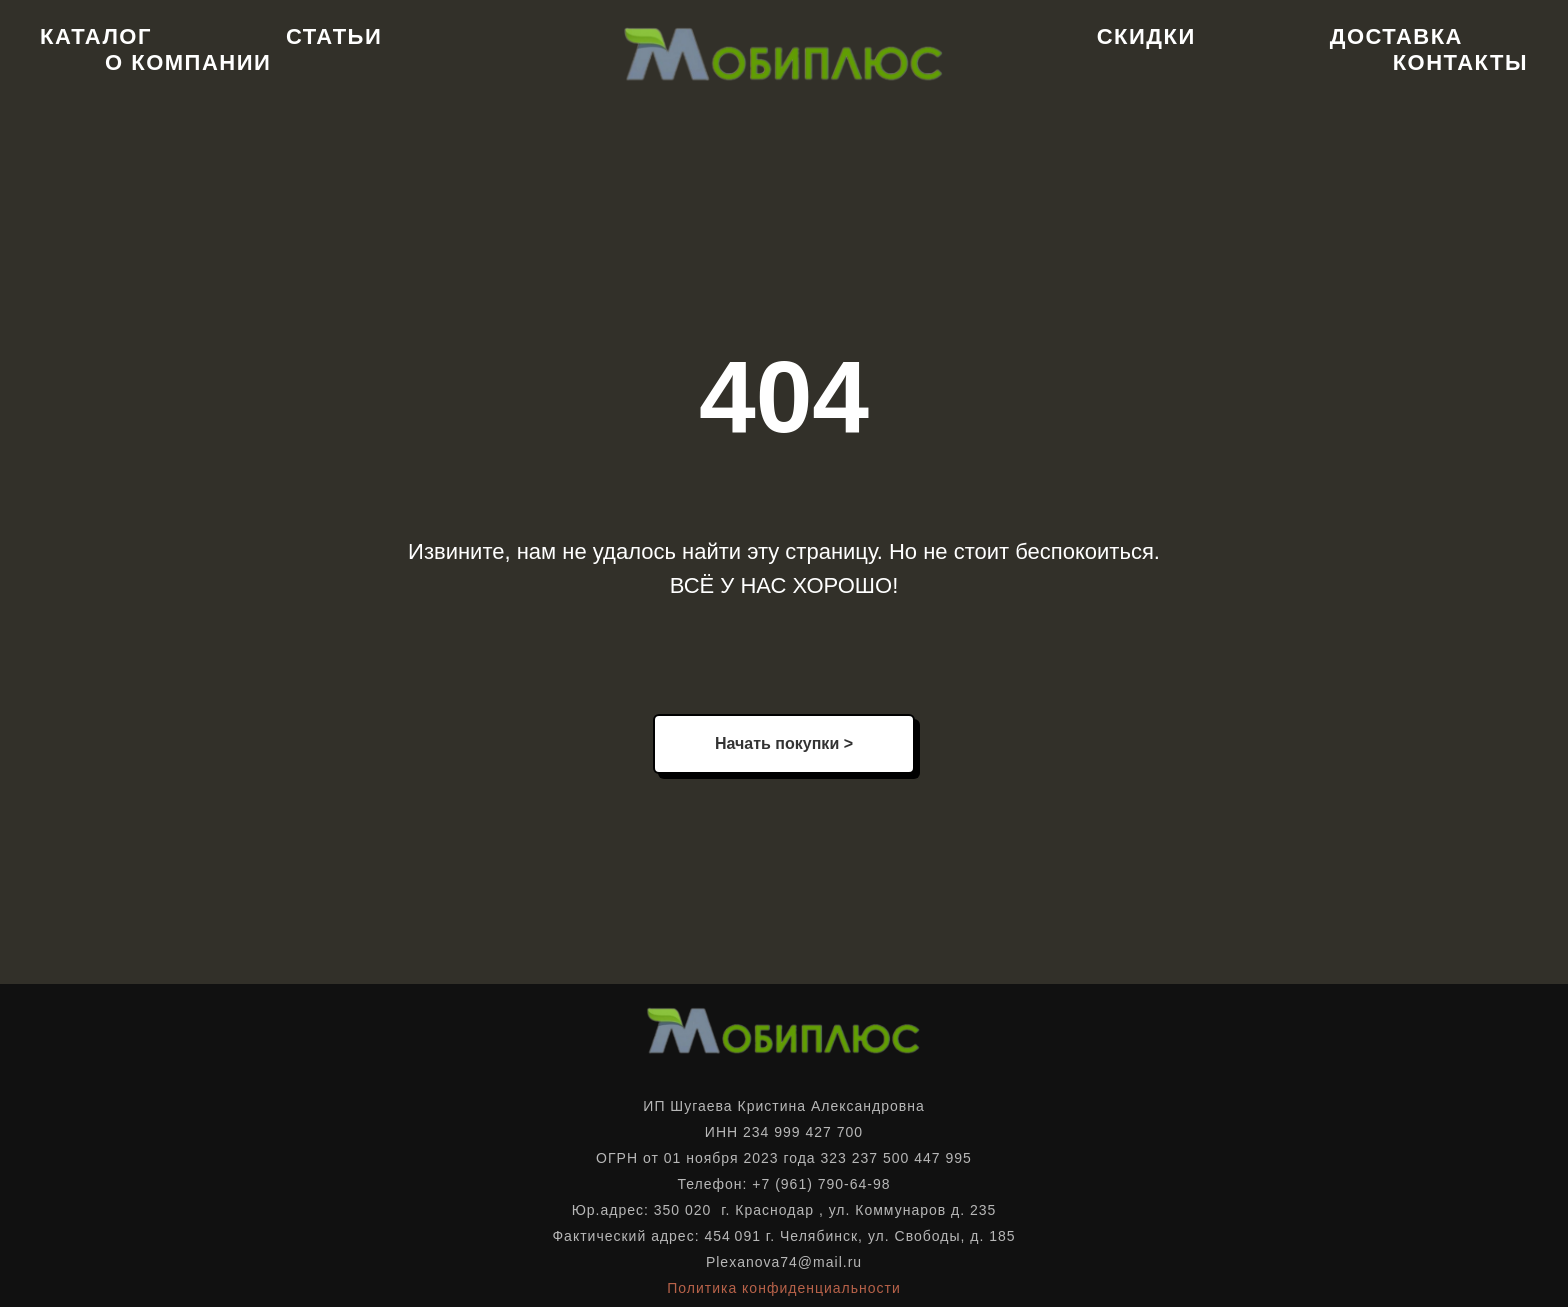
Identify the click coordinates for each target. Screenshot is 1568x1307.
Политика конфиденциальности (784, 1288)
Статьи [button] (334, 36)
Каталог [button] (96, 36)
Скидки (1146, 36)
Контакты (1460, 62)
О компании (188, 62)
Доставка (1396, 36)
